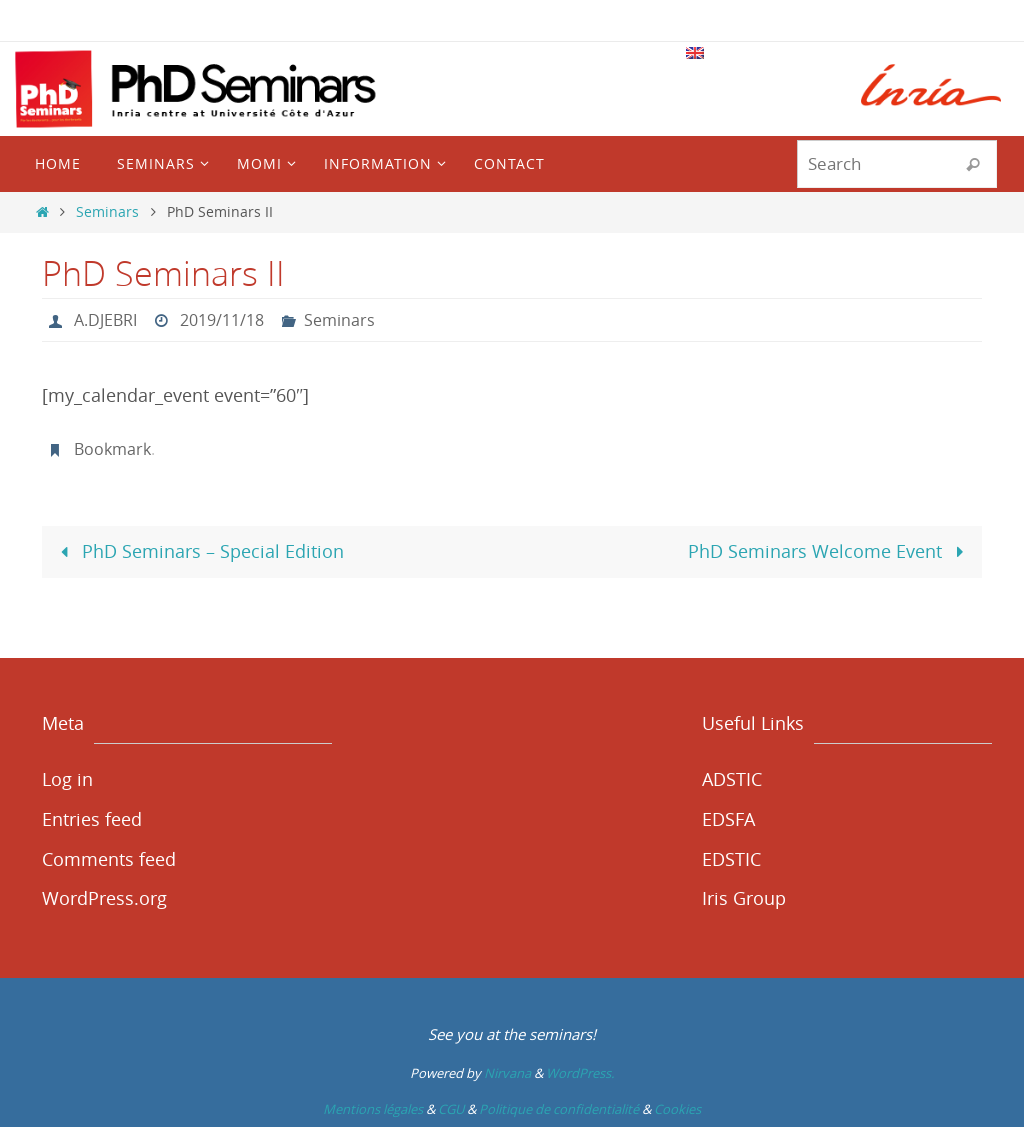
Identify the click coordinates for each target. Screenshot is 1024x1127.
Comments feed (109, 859)
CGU (451, 1109)
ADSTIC (732, 779)
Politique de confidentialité (559, 1109)
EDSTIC (731, 859)
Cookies (677, 1109)
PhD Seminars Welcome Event (830, 551)
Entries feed (92, 819)
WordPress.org (104, 898)
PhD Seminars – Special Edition (197, 551)
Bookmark (112, 449)
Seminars (107, 211)
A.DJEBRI (105, 320)
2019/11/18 (222, 320)
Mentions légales (373, 1109)
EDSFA (728, 819)
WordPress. (580, 1073)
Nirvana (507, 1073)
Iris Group (744, 898)
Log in (67, 779)
